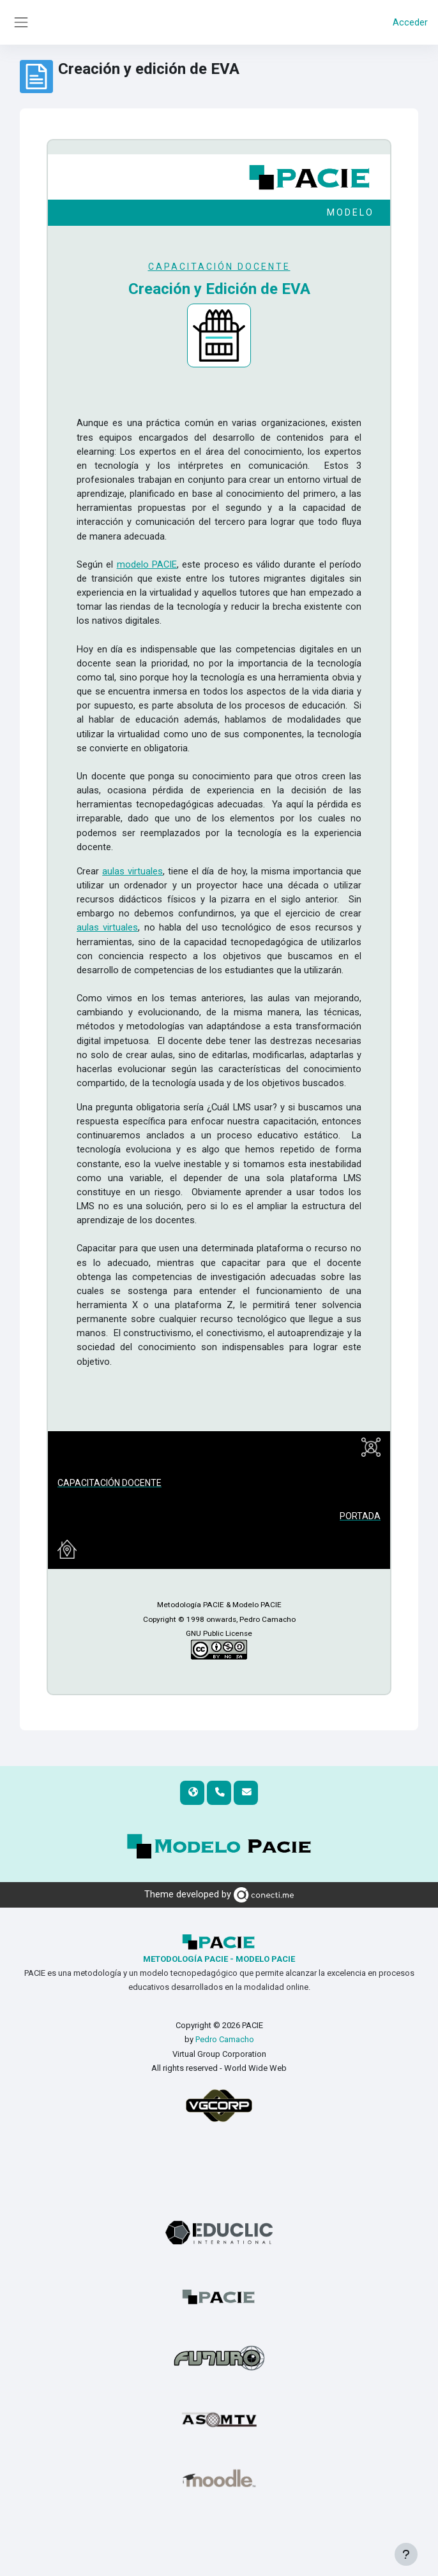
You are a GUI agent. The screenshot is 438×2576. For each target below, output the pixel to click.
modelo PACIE (147, 564)
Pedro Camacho (224, 2039)
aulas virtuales (132, 871)
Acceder (410, 22)
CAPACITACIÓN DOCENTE (219, 266)
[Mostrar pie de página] (406, 2554)
